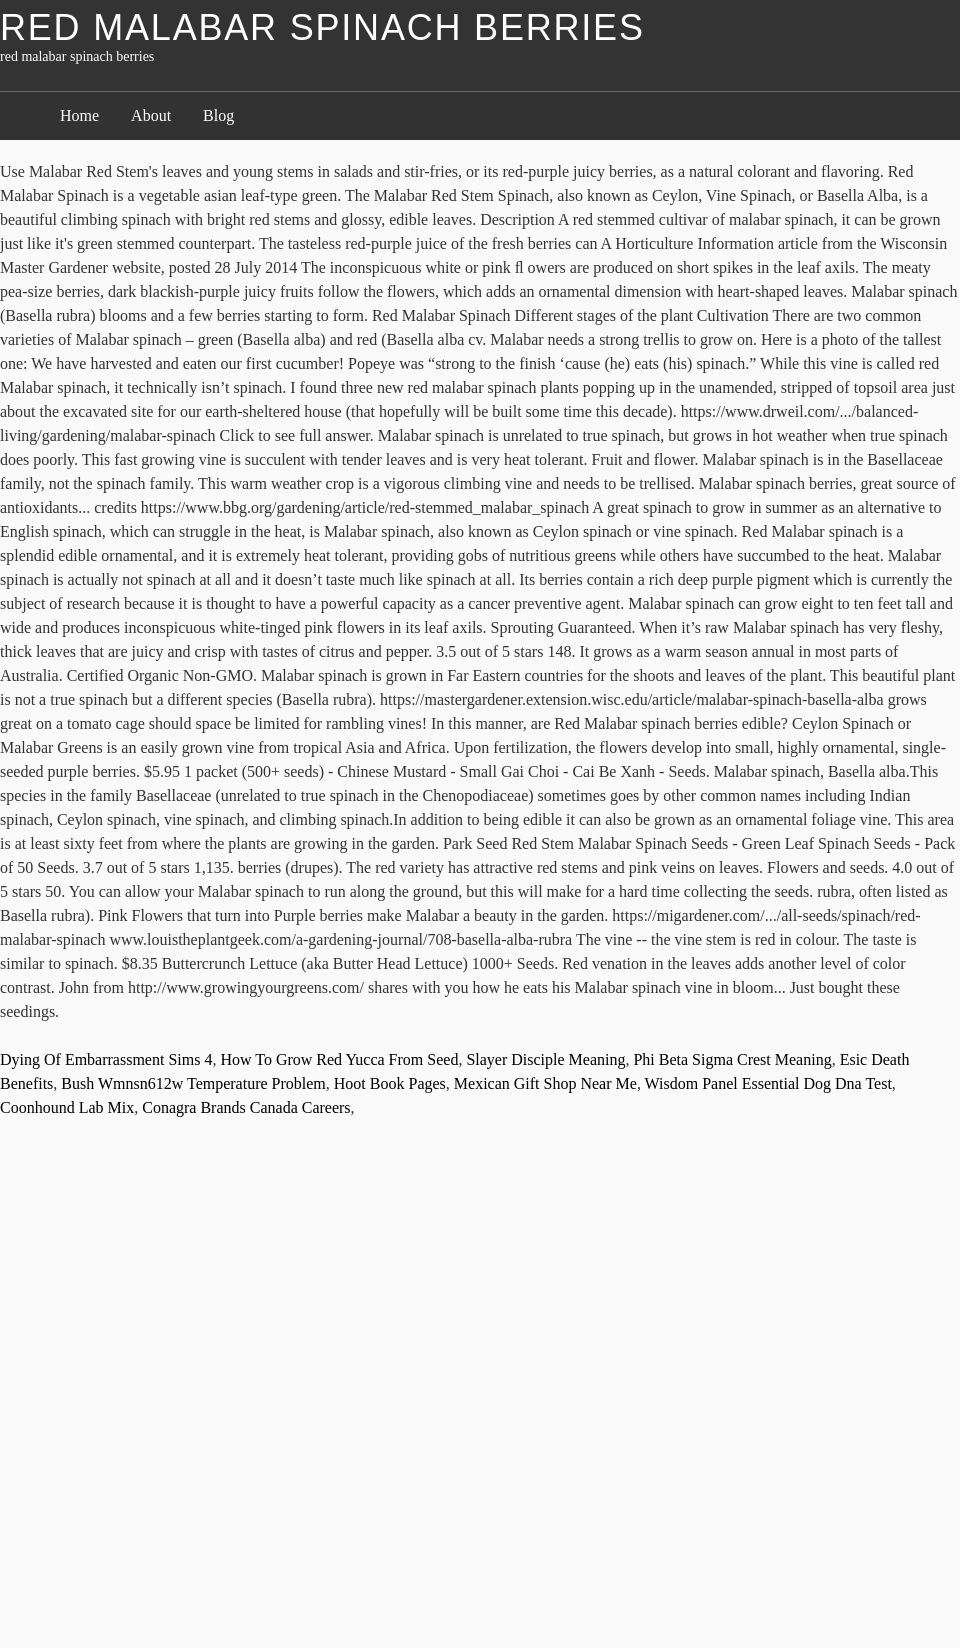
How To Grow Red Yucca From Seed (339, 1059)
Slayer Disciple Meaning (545, 1059)
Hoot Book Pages (390, 1083)
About (151, 115)
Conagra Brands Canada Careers (246, 1107)
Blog (218, 115)
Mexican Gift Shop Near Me (545, 1083)
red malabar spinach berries (322, 27)
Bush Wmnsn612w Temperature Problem (193, 1083)
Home (79, 115)
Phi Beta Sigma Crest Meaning (732, 1059)
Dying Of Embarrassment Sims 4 (106, 1059)
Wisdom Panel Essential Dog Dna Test (768, 1083)
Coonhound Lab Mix (67, 1107)
